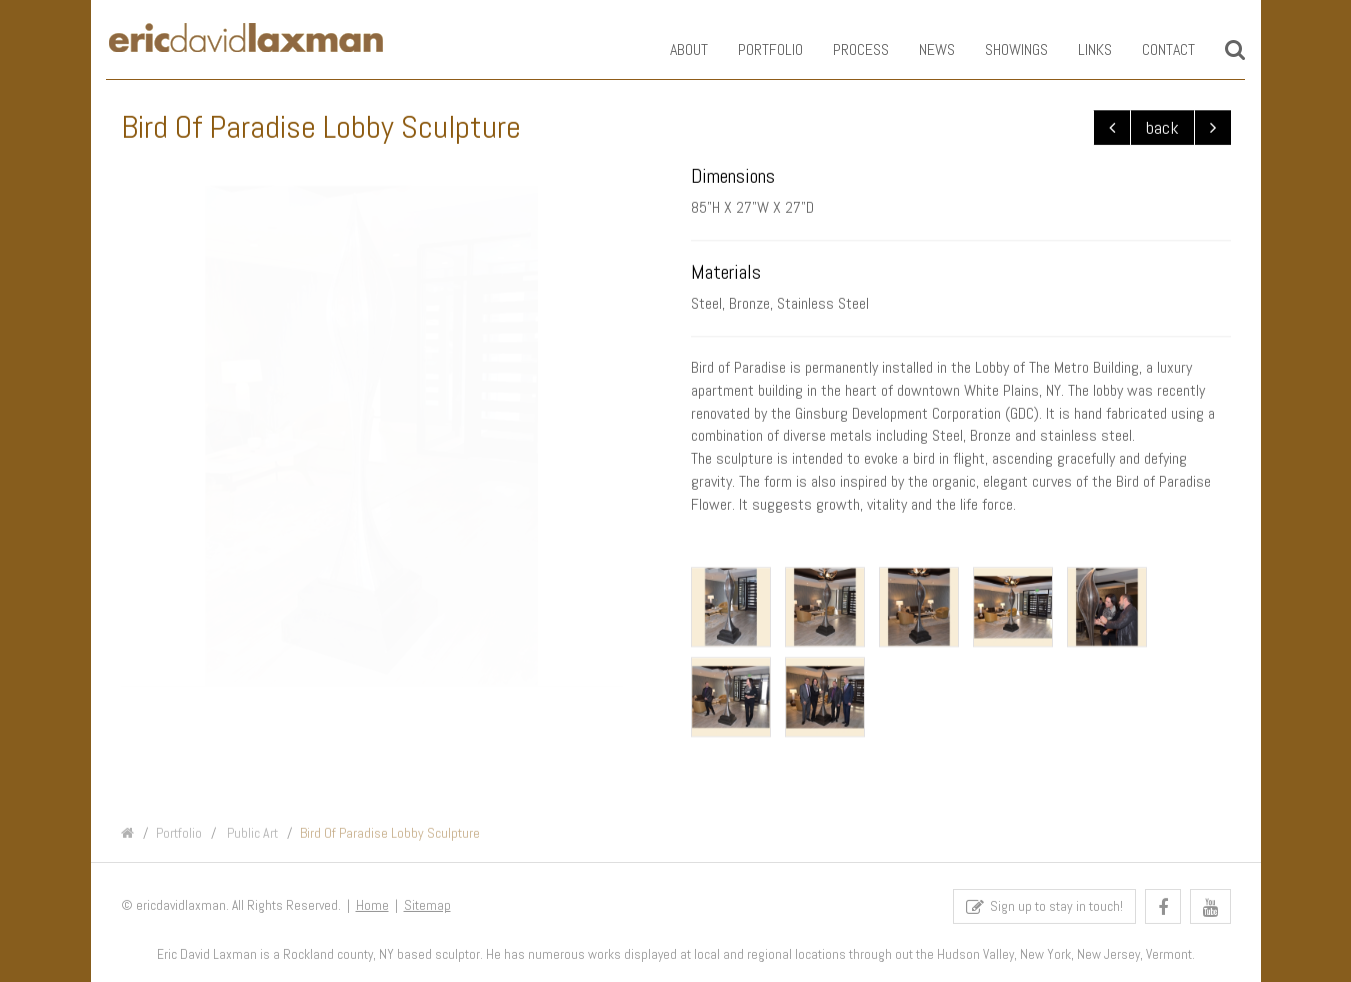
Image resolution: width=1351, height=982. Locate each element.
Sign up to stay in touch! (1044, 911)
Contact (1154, 49)
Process (847, 49)
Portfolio (756, 49)
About (675, 49)
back (1162, 128)
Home (372, 910)
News (923, 49)
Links (1081, 49)
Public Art (251, 841)
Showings (1002, 49)
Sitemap (427, 910)
